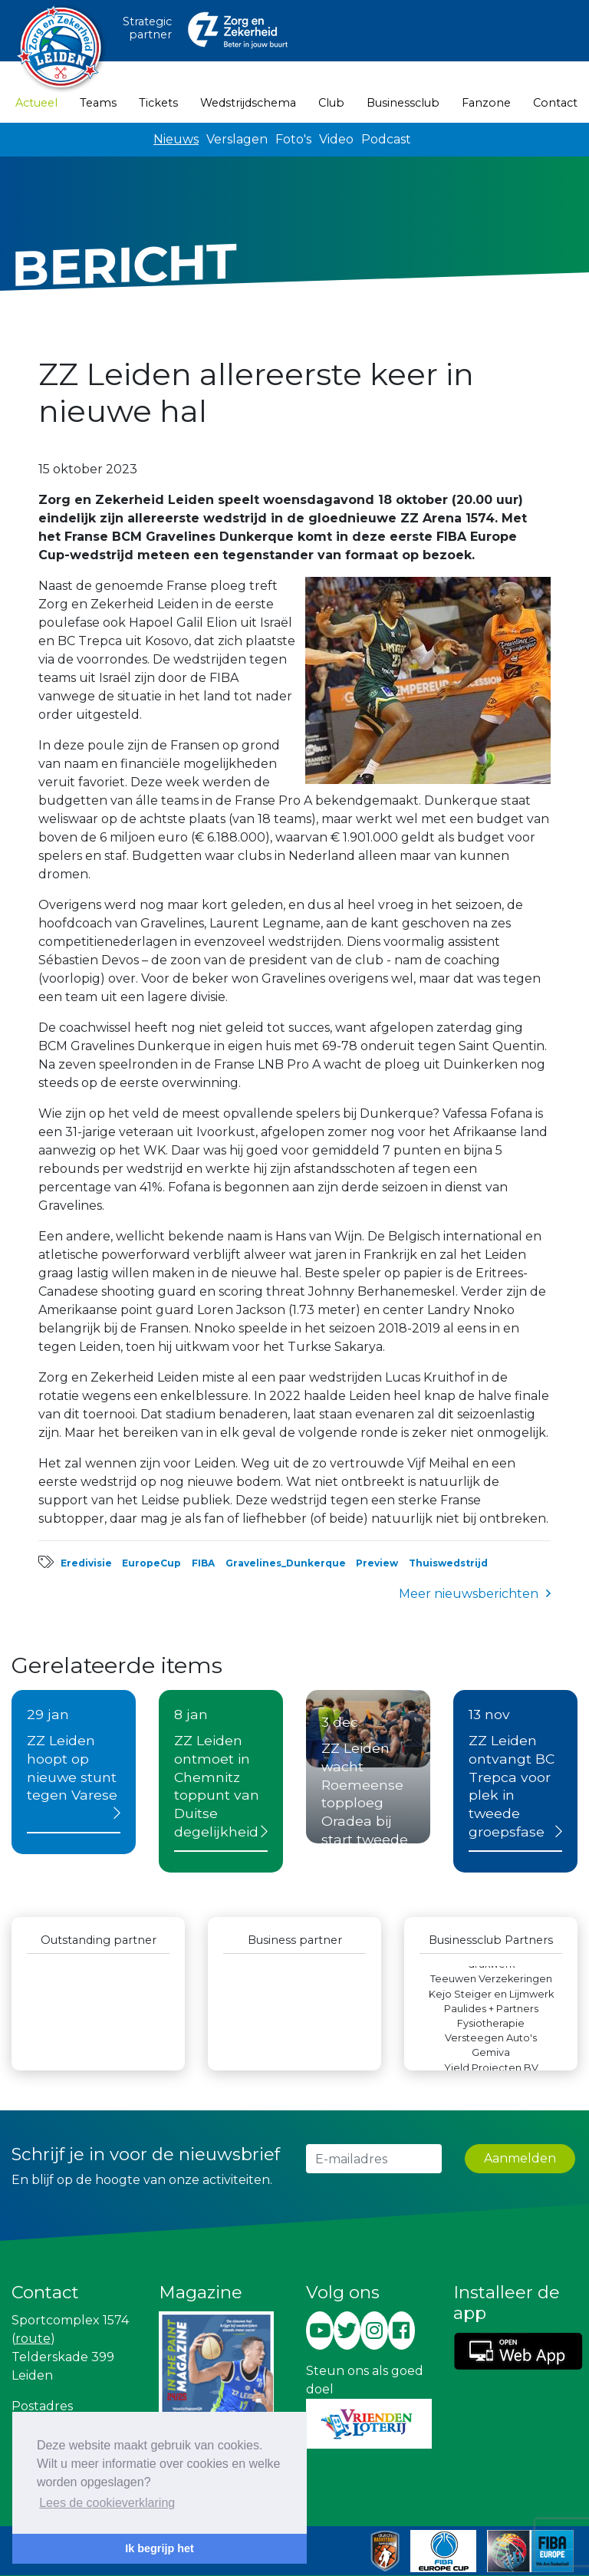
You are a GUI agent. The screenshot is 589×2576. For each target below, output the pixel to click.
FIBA (203, 1563)
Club (331, 103)
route (33, 2338)
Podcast (386, 139)
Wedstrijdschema (248, 103)
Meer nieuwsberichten (468, 1593)
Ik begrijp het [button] (159, 2548)
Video (336, 139)
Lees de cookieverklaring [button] (107, 2502)
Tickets (158, 103)
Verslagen (237, 139)
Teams (98, 103)
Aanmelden (520, 2158)
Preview (377, 1563)
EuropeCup (151, 1563)
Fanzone (486, 103)
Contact (555, 103)
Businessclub (403, 103)
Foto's (293, 139)
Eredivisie (86, 1563)
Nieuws (176, 139)
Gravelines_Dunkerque (285, 1563)
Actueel (36, 102)
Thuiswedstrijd (448, 1563)
